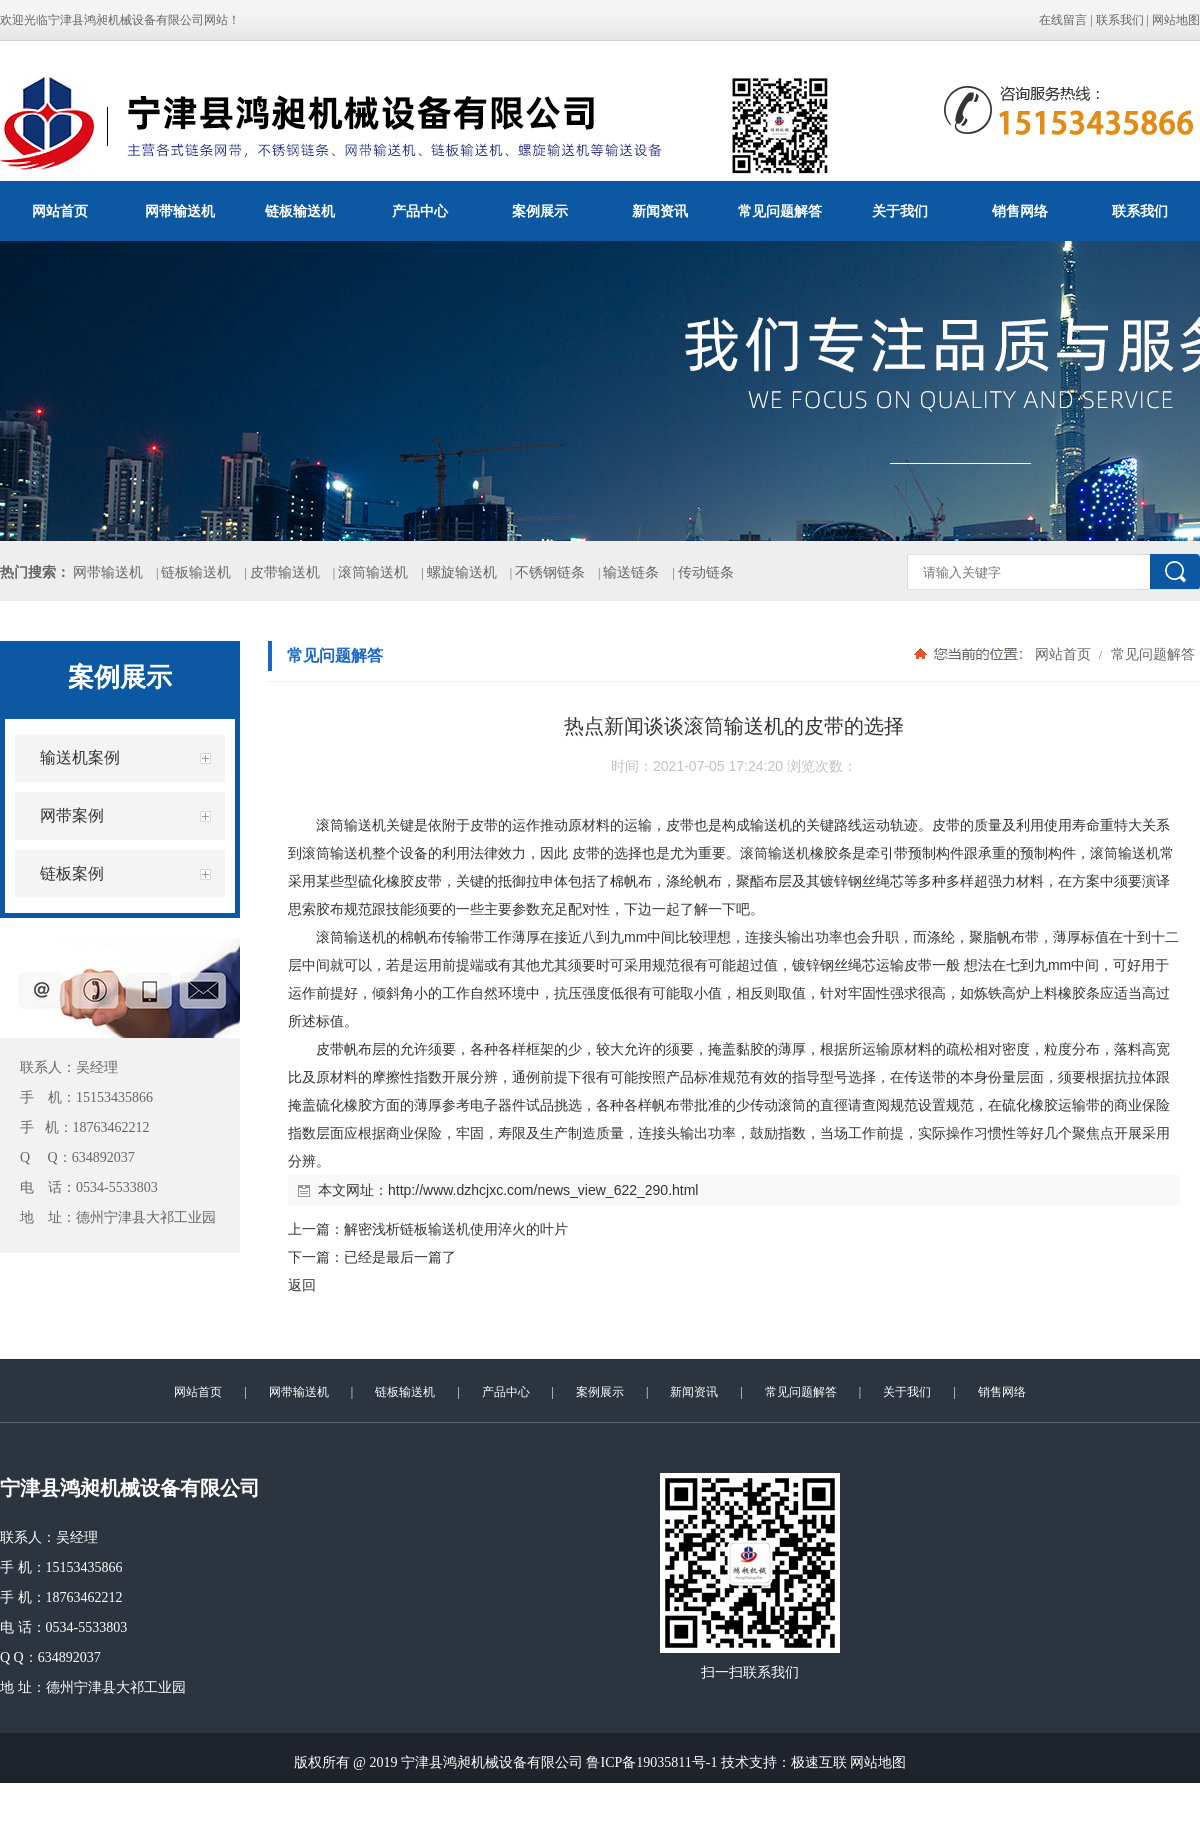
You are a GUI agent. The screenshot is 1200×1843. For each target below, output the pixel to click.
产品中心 (420, 211)
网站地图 (1176, 20)
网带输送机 (180, 211)
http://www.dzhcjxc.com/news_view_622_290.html (543, 1190)
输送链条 (631, 572)
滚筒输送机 (373, 572)
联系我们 (1120, 20)
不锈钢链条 (550, 572)
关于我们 (900, 211)
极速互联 (819, 1762)
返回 (302, 1285)
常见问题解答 (780, 211)
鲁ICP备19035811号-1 (651, 1762)
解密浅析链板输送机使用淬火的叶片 (456, 1229)
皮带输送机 (285, 572)
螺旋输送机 (462, 572)
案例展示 (540, 211)
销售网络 (1020, 211)
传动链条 (706, 572)
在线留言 (1063, 20)
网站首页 (60, 211)
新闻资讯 (660, 211)
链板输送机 (300, 211)
